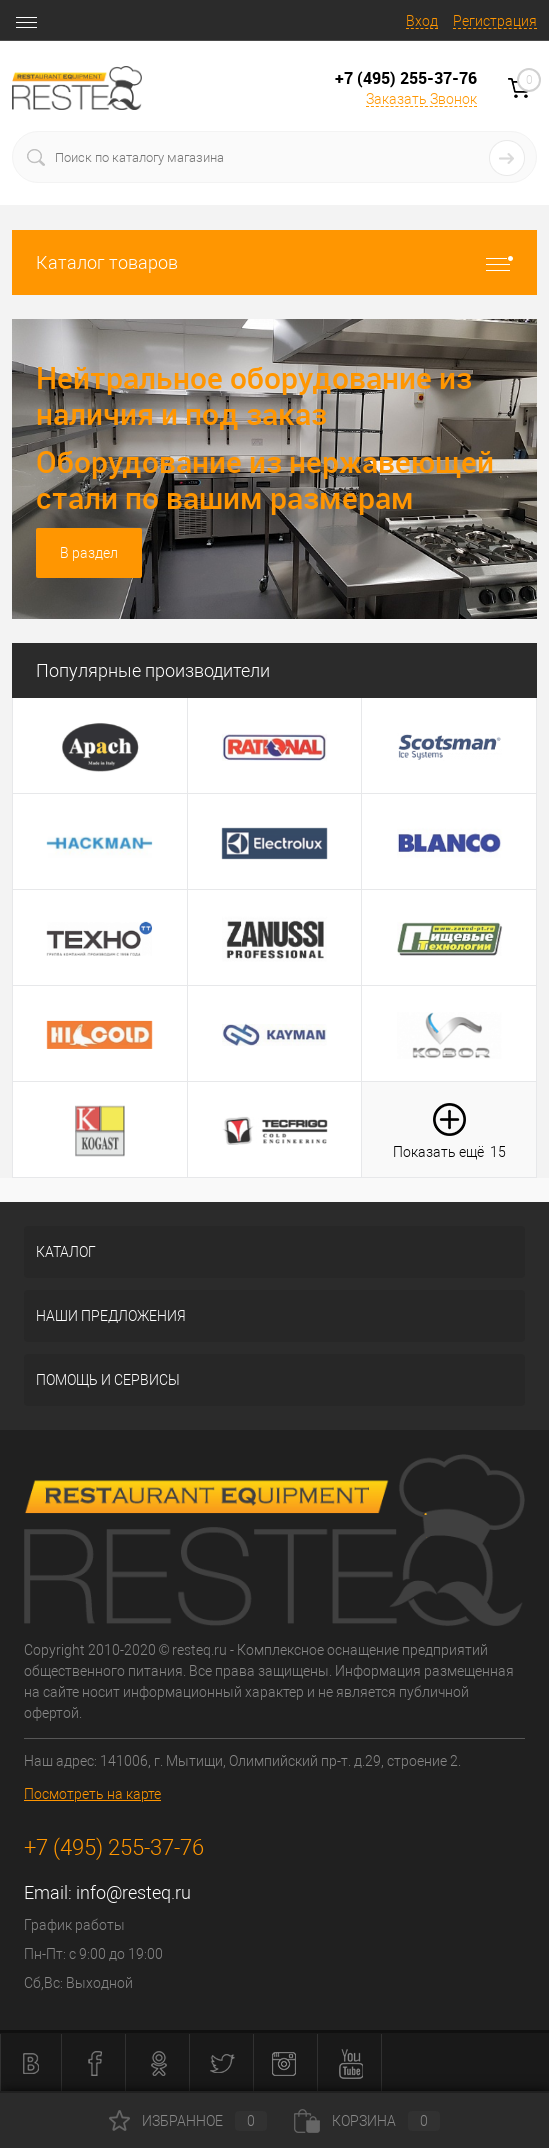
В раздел (89, 553)
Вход (422, 21)
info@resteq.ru (133, 1892)
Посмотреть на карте (92, 1794)
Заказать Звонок (421, 99)
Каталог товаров (274, 262)
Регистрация (495, 21)
